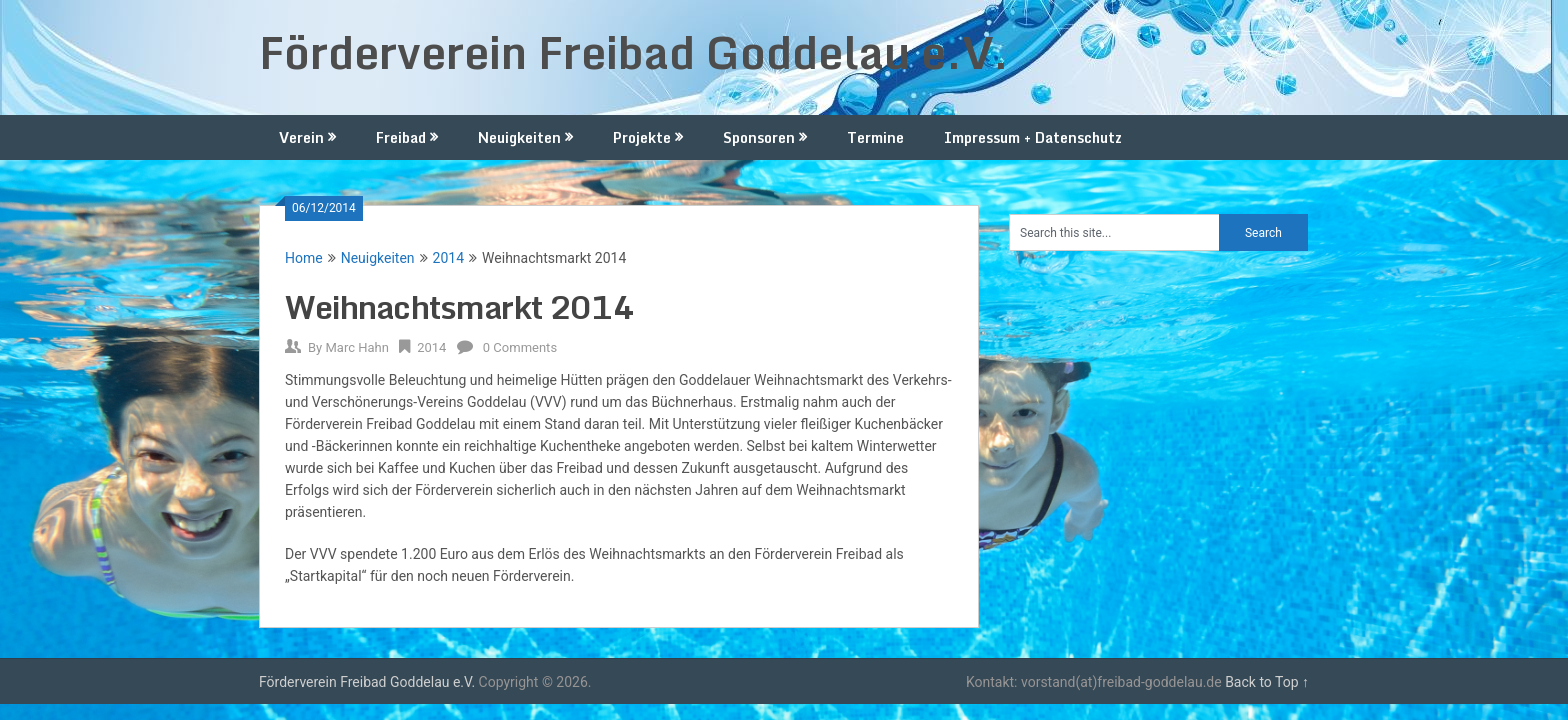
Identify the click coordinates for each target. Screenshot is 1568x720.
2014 (448, 258)
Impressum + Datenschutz (1033, 137)
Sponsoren (759, 137)
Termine (875, 137)
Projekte (642, 137)
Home (304, 258)
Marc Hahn (356, 347)
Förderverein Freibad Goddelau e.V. (634, 52)
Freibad (401, 137)
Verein (301, 137)
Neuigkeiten (519, 137)
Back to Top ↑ (1267, 682)
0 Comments (520, 347)
